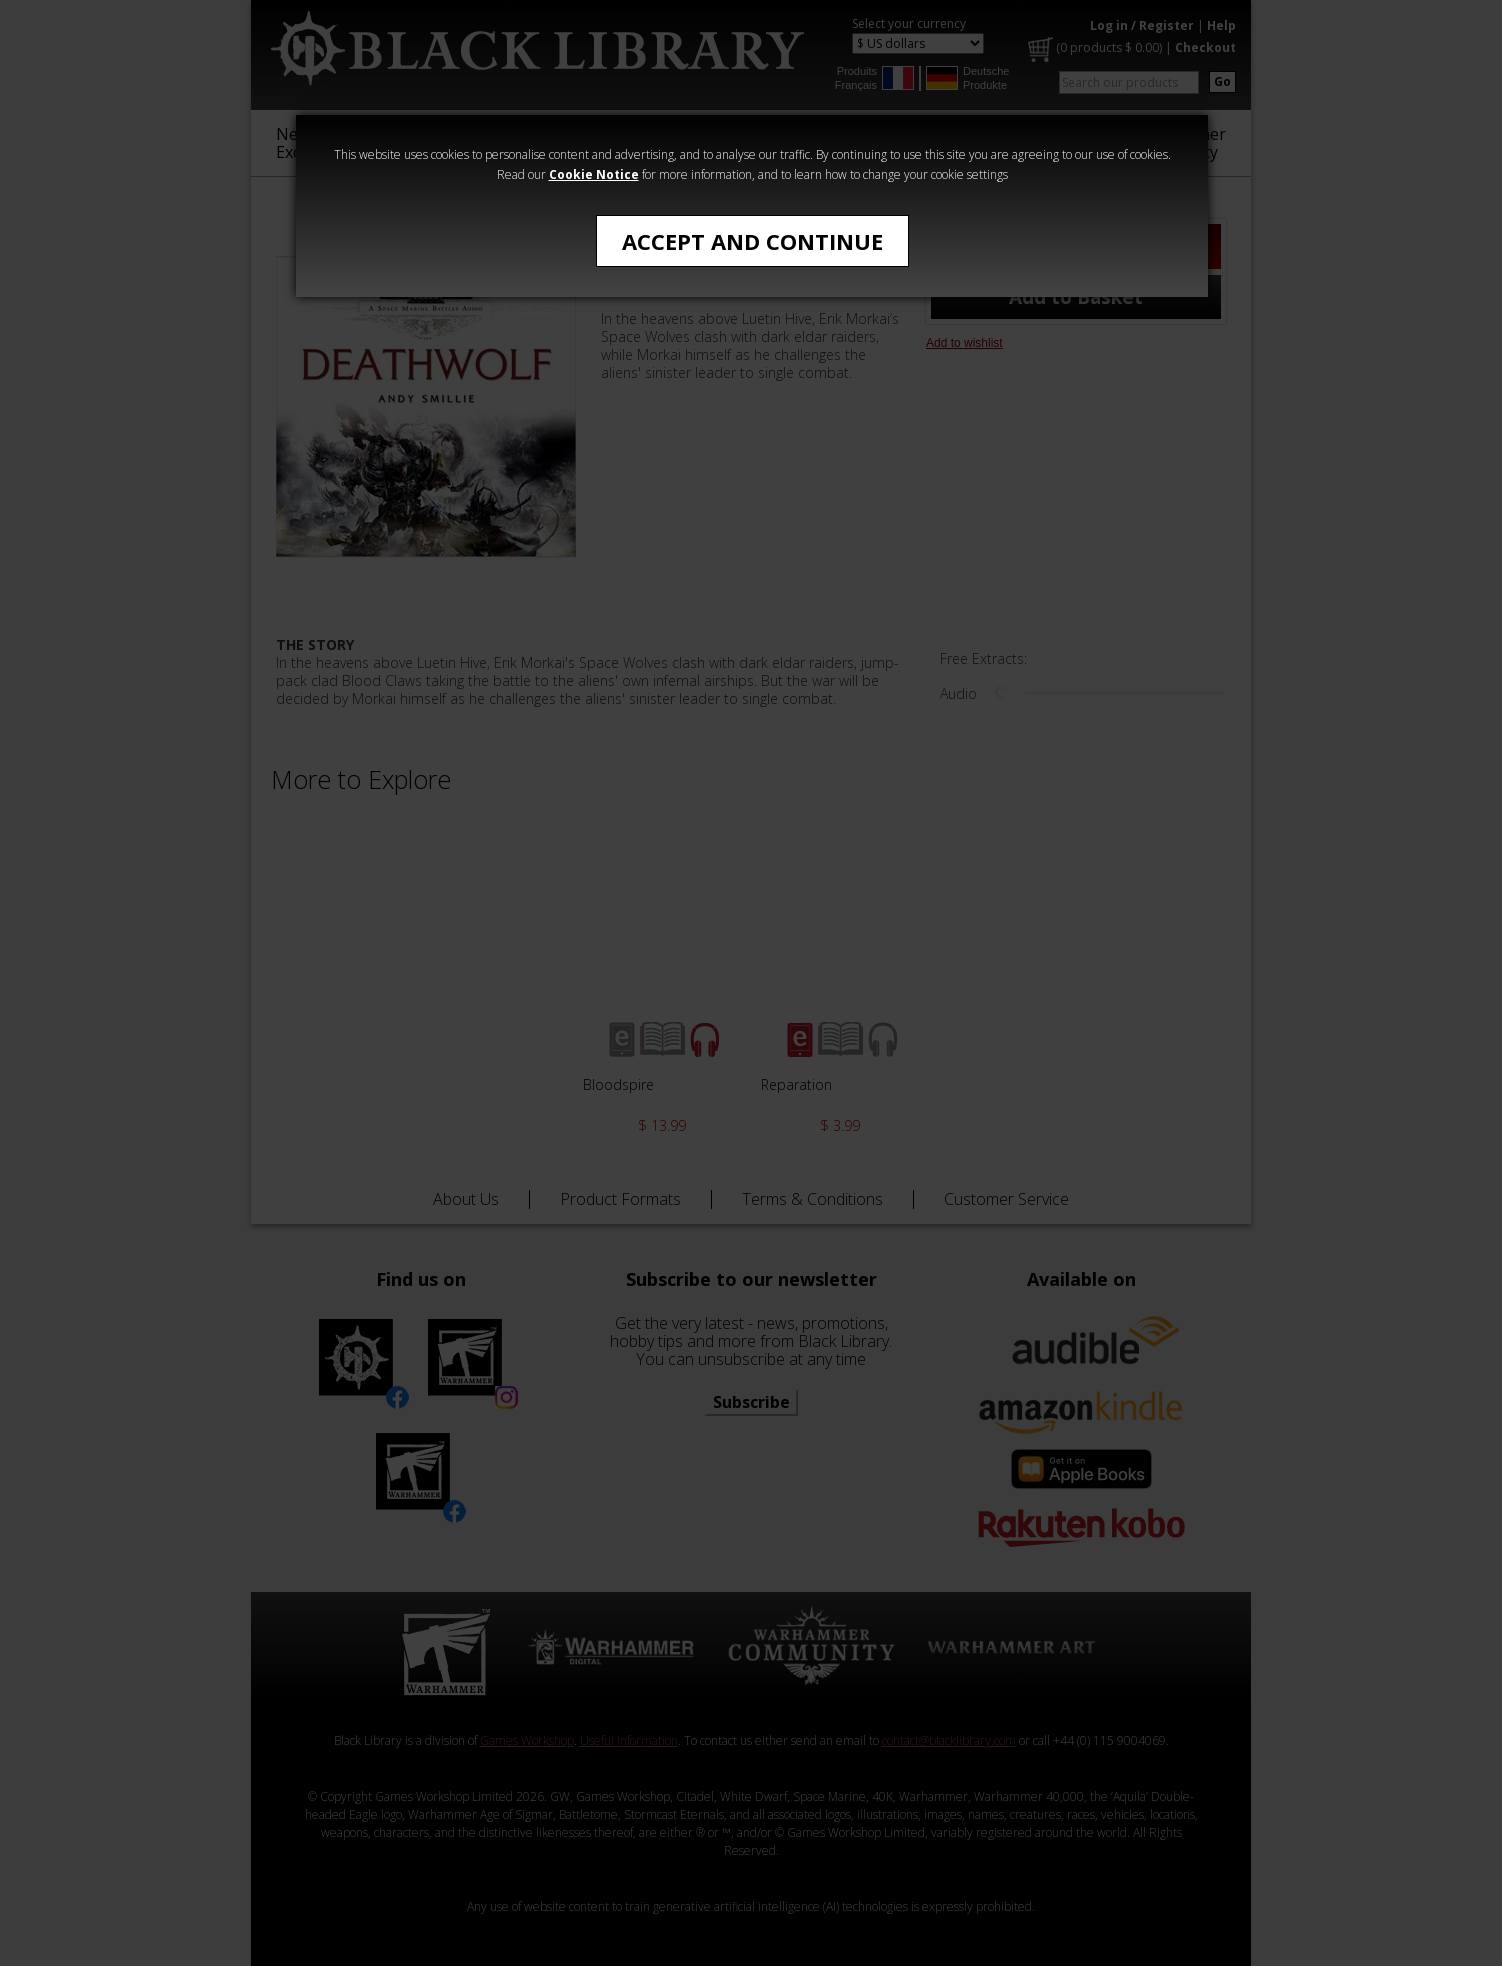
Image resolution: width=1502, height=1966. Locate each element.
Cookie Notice (594, 174)
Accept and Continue (752, 241)
